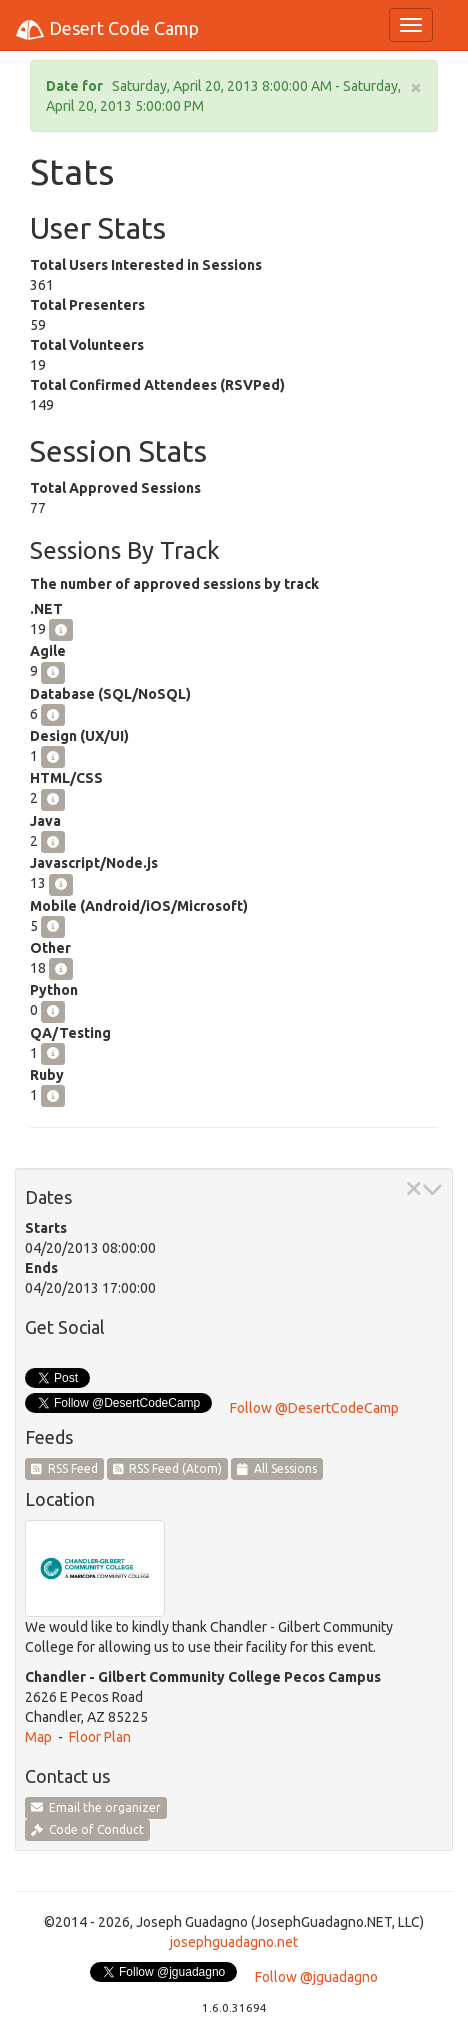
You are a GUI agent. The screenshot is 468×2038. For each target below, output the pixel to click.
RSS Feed (64, 1468)
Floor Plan (100, 1737)
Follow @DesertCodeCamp (314, 1408)
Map (38, 1737)
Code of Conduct (87, 1829)
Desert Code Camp (107, 30)
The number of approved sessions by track (174, 584)
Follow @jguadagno (316, 1977)
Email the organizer (96, 1807)
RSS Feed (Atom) (168, 1468)
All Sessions (277, 1468)
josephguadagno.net (234, 1942)
